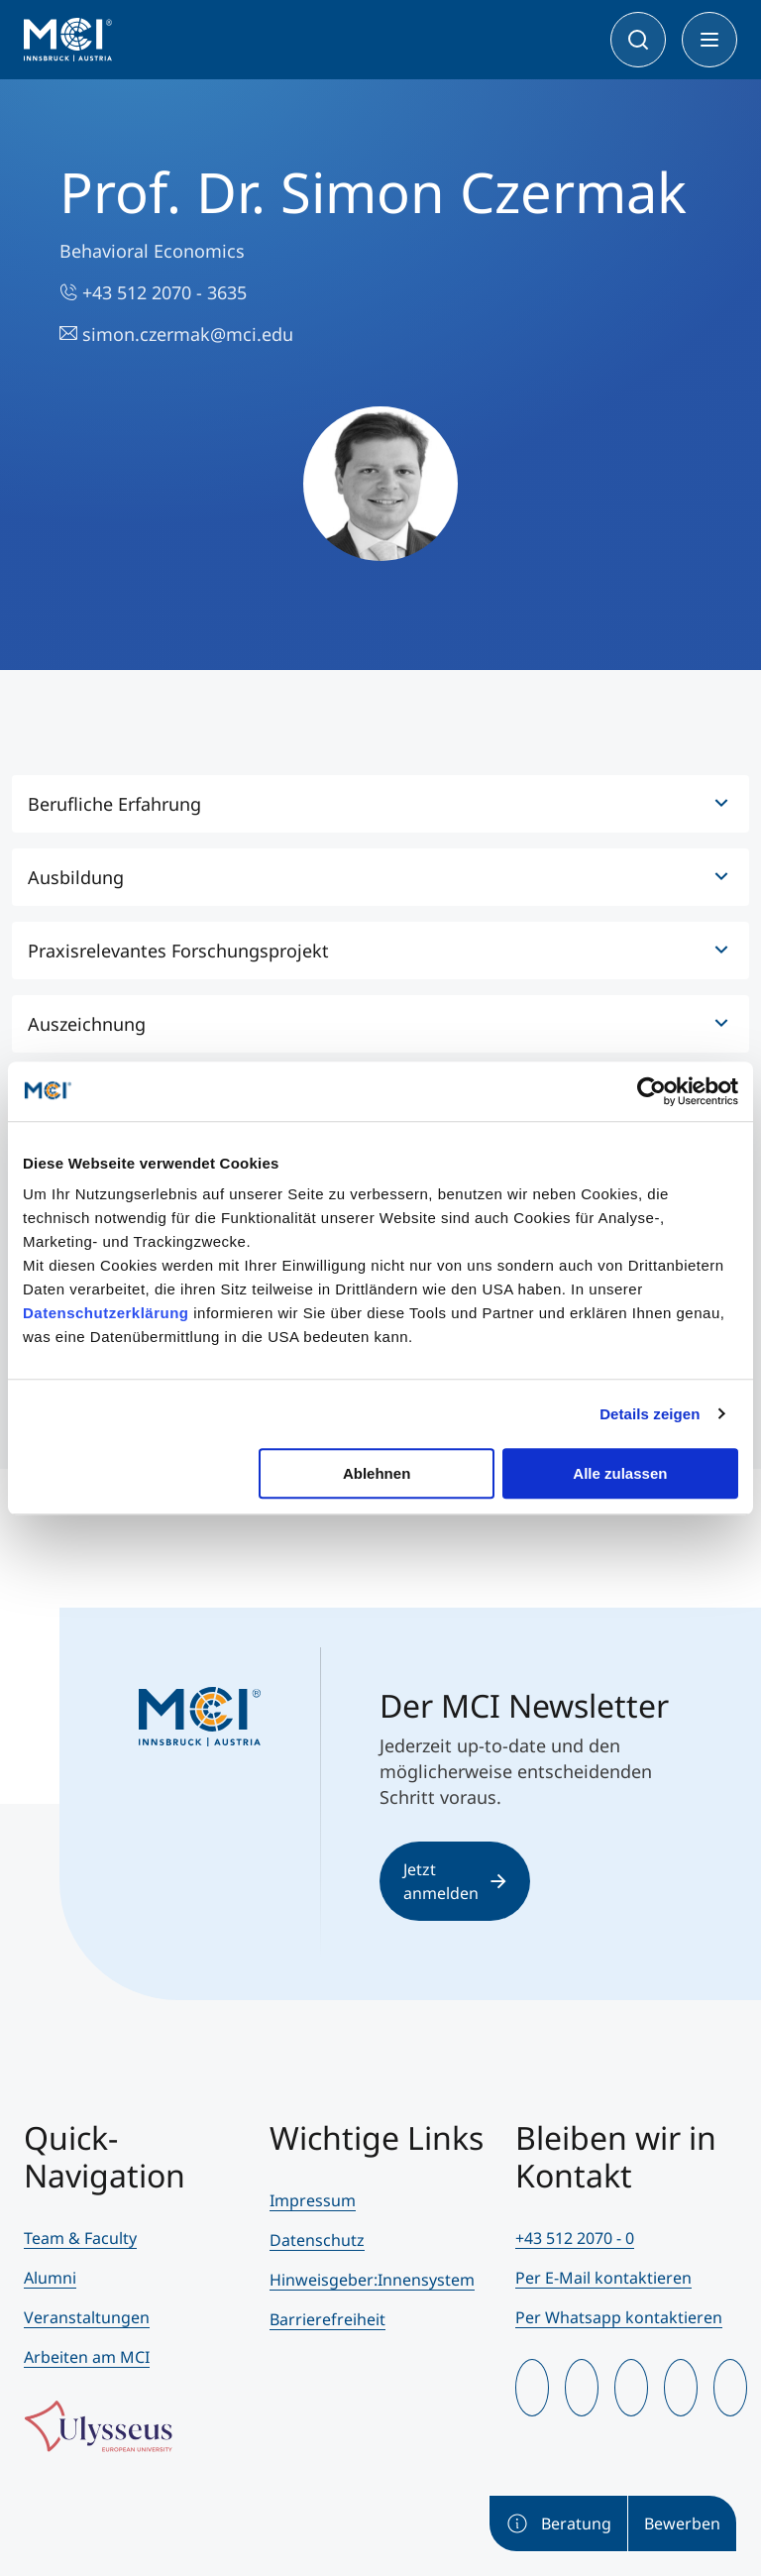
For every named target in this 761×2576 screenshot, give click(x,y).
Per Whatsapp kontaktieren (618, 2317)
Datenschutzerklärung (106, 1312)
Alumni (50, 2278)
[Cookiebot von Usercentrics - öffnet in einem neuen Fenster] (651, 1091)
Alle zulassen (620, 1473)
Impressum (313, 2200)
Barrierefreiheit (327, 2319)
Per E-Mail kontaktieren (603, 2278)
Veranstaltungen (87, 2317)
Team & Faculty (80, 2238)
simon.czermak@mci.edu (176, 334)
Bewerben (682, 2523)
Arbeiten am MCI (87, 2357)
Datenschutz (317, 2240)
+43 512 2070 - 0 (574, 2238)
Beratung (558, 2523)
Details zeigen (649, 1413)
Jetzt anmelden (454, 1881)
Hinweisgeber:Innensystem (372, 2280)
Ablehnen (376, 1473)
